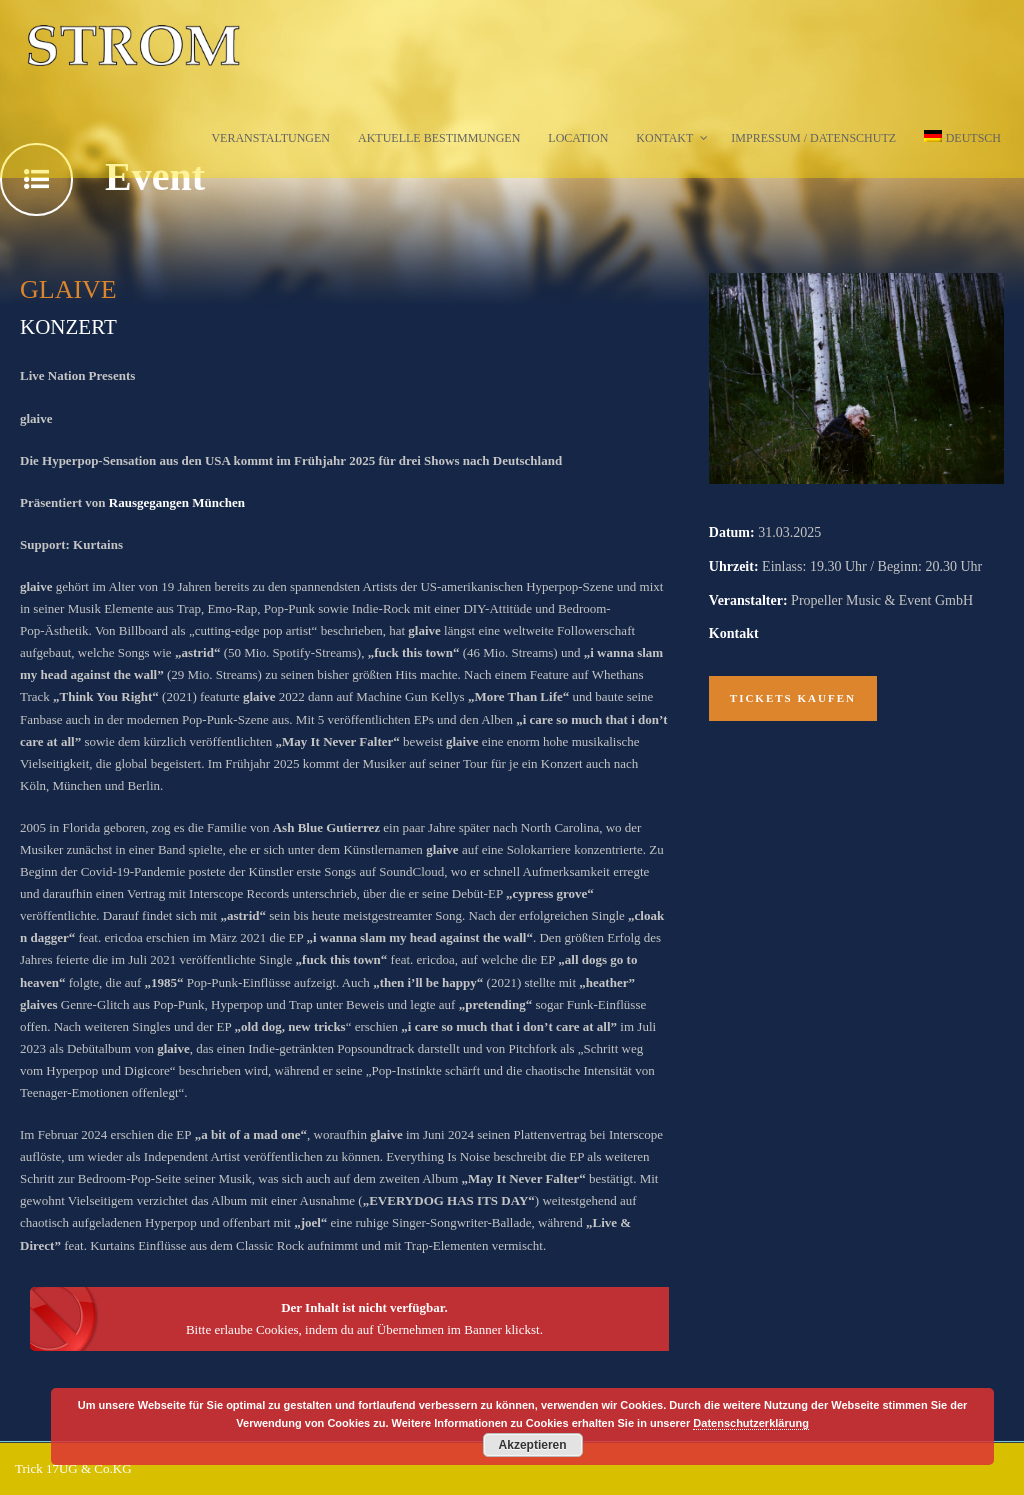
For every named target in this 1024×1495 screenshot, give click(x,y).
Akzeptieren (533, 1445)
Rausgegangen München (177, 502)
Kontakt (664, 138)
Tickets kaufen (793, 698)
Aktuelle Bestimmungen (439, 138)
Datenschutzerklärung (751, 1423)
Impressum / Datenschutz (813, 138)
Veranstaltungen (270, 138)
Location (578, 138)
